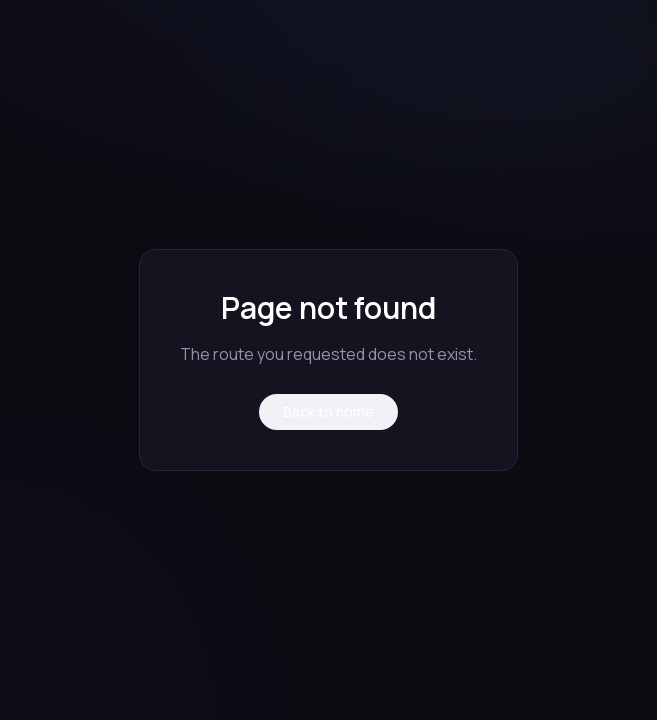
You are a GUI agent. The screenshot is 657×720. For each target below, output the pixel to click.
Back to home (328, 411)
